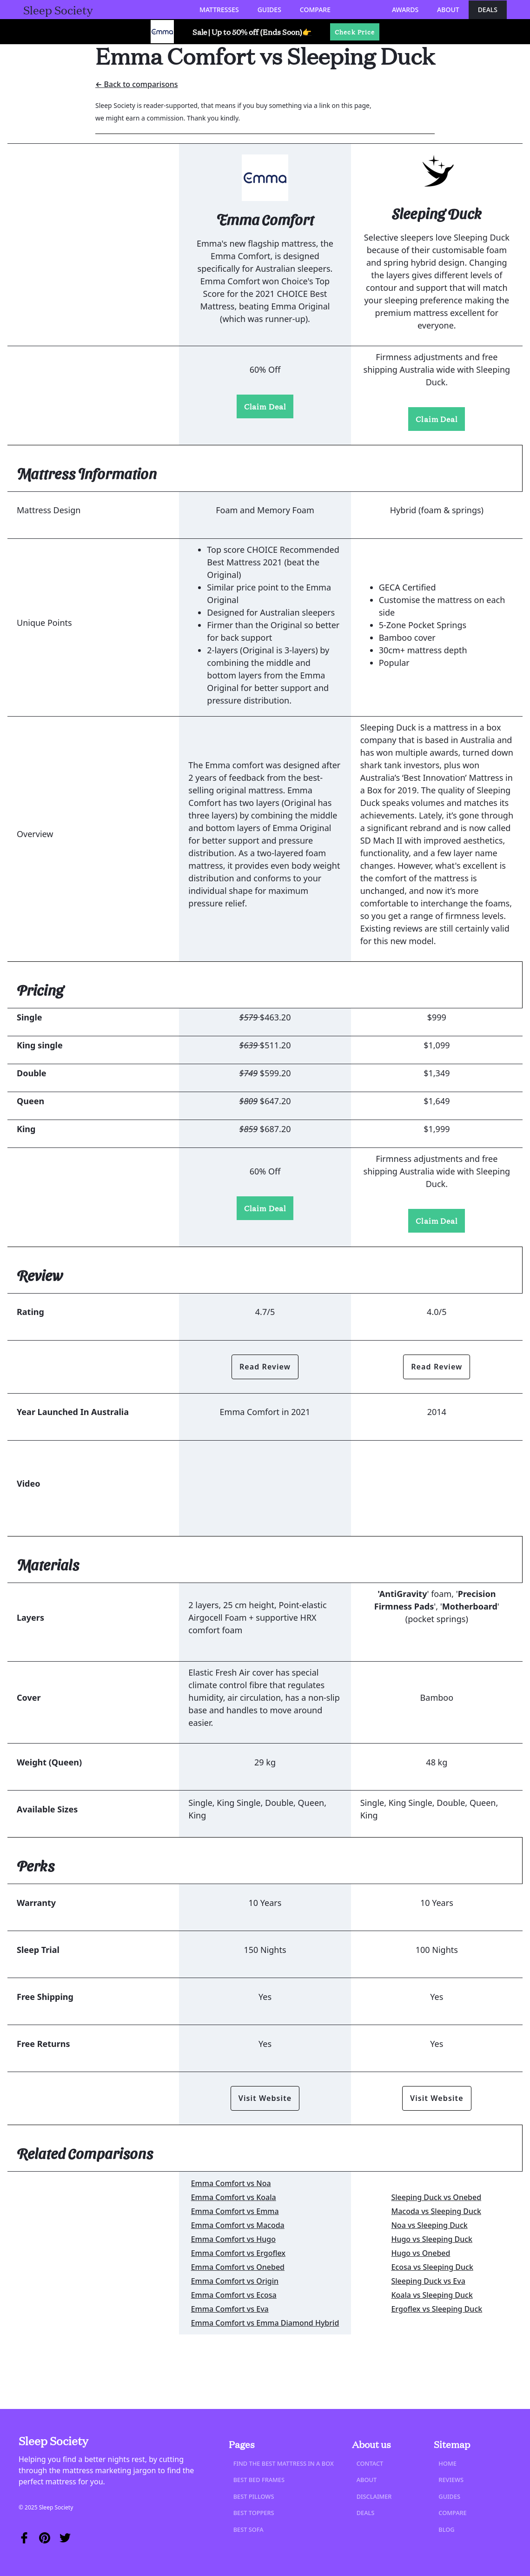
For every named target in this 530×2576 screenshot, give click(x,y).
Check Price (355, 31)
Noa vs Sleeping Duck (429, 2225)
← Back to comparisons (136, 84)
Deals (487, 9)
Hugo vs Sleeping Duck (431, 2239)
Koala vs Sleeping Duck (431, 2295)
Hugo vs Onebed (420, 2253)
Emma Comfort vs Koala (233, 2197)
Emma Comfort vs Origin (234, 2281)
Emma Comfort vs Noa (231, 2183)
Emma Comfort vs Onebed (238, 2267)
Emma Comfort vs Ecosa (234, 2295)
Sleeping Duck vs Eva (428, 2281)
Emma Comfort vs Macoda (238, 2225)
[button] (219, 9)
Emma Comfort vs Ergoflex (238, 2253)
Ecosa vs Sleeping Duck (432, 2267)
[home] (58, 9)
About (448, 9)
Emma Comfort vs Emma (235, 2211)
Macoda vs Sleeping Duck (436, 2211)
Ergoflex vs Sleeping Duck (436, 2309)
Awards (405, 9)
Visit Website (265, 2098)
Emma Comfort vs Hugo (233, 2239)
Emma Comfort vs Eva (230, 2309)
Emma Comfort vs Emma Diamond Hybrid (265, 2323)
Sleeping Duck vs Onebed (436, 2197)
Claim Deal (265, 406)
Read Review (265, 1367)
